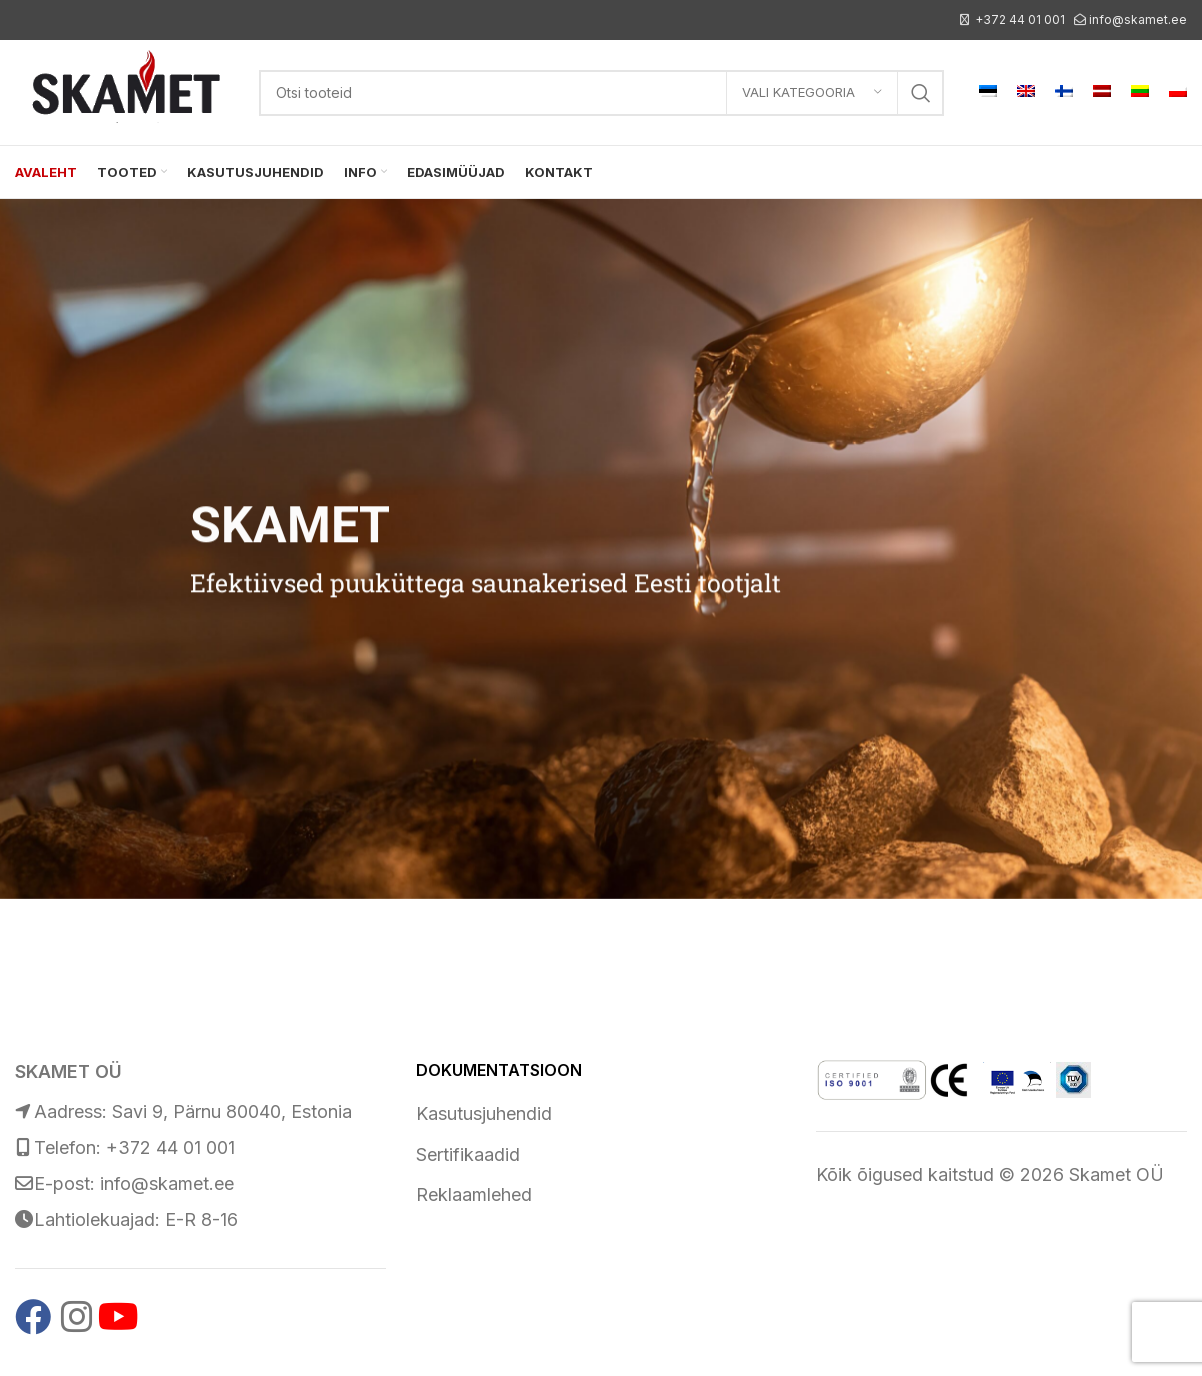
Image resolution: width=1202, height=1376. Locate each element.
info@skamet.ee (1138, 19)
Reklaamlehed (474, 1194)
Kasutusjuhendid (484, 1113)
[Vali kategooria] (812, 93)
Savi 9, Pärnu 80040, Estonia (232, 1111)
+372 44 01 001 (1020, 19)
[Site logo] (127, 90)
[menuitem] (988, 93)
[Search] (601, 93)
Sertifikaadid (468, 1154)
